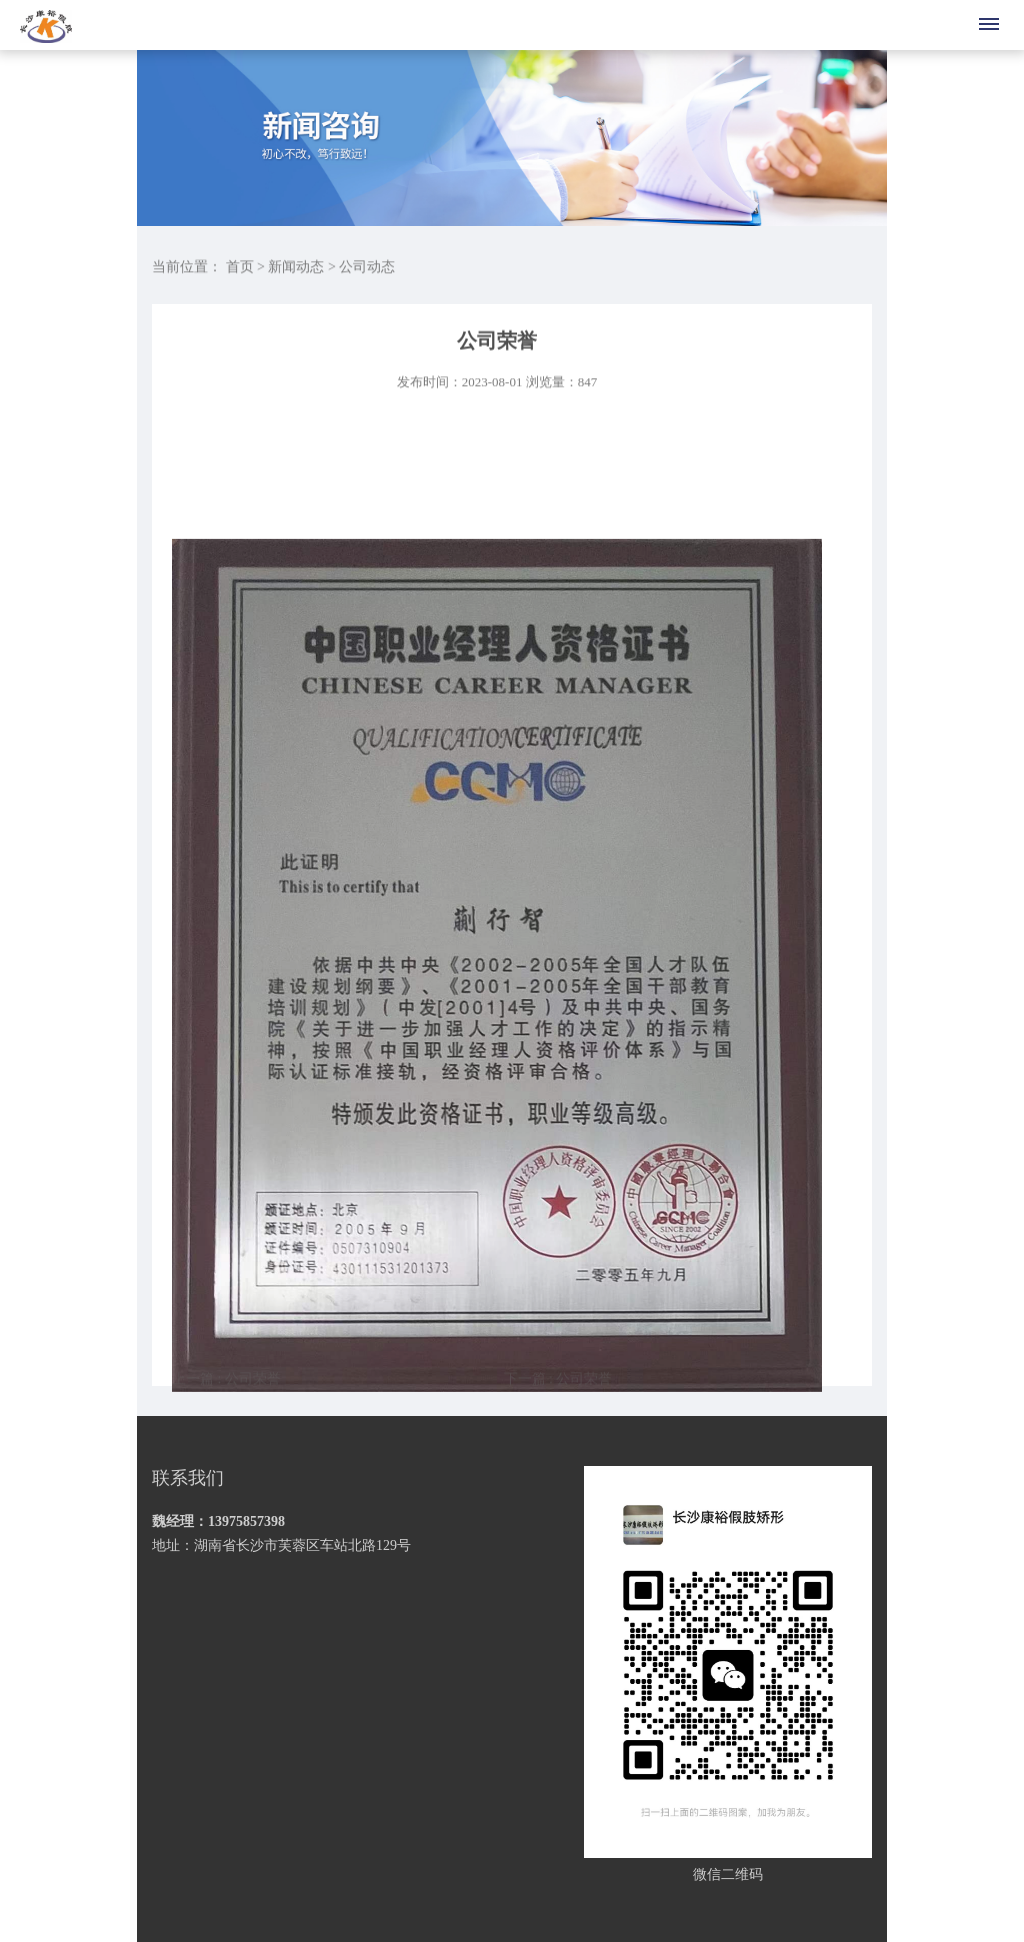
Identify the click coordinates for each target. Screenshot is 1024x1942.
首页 (240, 268)
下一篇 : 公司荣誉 (558, 1390)
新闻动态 (296, 268)
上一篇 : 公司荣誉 (226, 1390)
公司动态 (367, 268)
